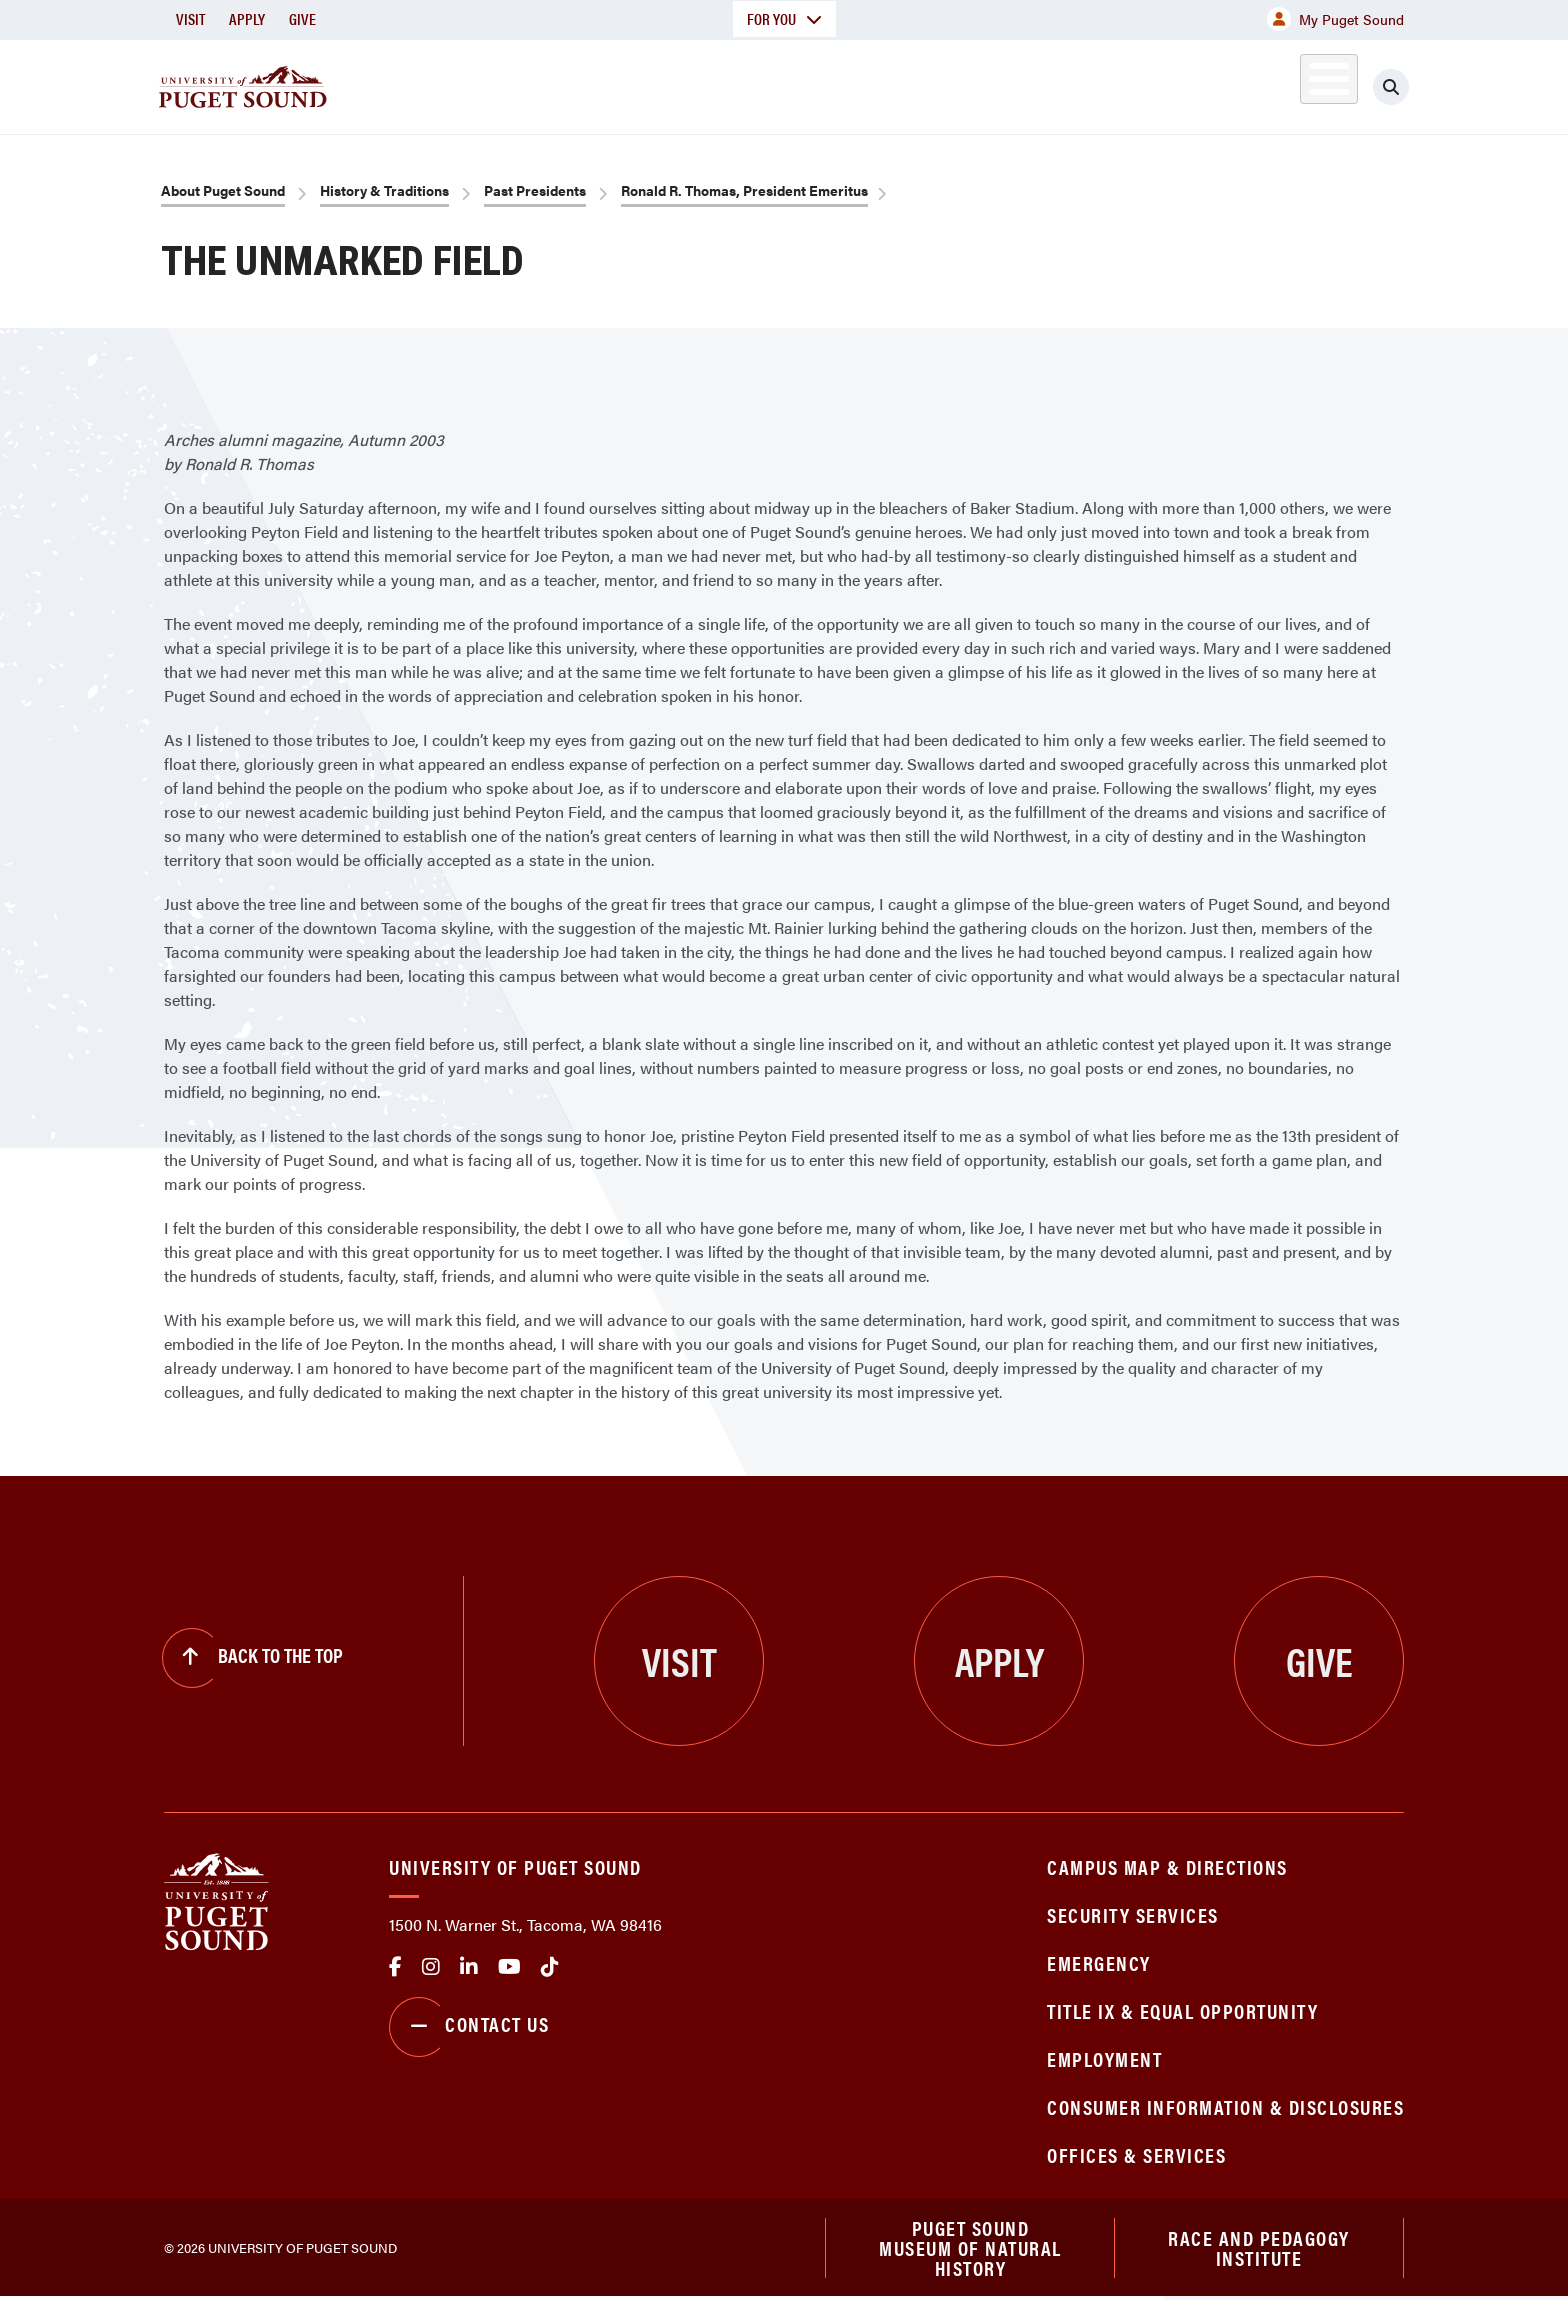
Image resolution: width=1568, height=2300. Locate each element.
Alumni (1279, 83)
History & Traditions (384, 190)
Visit (190, 18)
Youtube (509, 1967)
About (579, 83)
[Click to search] (1391, 87)
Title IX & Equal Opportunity (1182, 2010)
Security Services (1133, 1914)
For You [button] (784, 18)
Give (302, 18)
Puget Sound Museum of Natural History (970, 2249)
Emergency (1099, 1962)
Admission (862, 83)
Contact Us (469, 2027)
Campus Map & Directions (1167, 1866)
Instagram (431, 1967)
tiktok (550, 1967)
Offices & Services (1136, 2154)
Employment (1104, 2058)
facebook (395, 1967)
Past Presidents (535, 190)
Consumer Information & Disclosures (1225, 2106)
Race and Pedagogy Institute (1259, 2248)
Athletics (1173, 83)
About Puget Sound (223, 190)
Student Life (1019, 83)
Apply (247, 18)
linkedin (469, 1967)
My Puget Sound (1335, 19)
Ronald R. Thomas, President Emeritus (744, 190)
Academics (712, 83)
